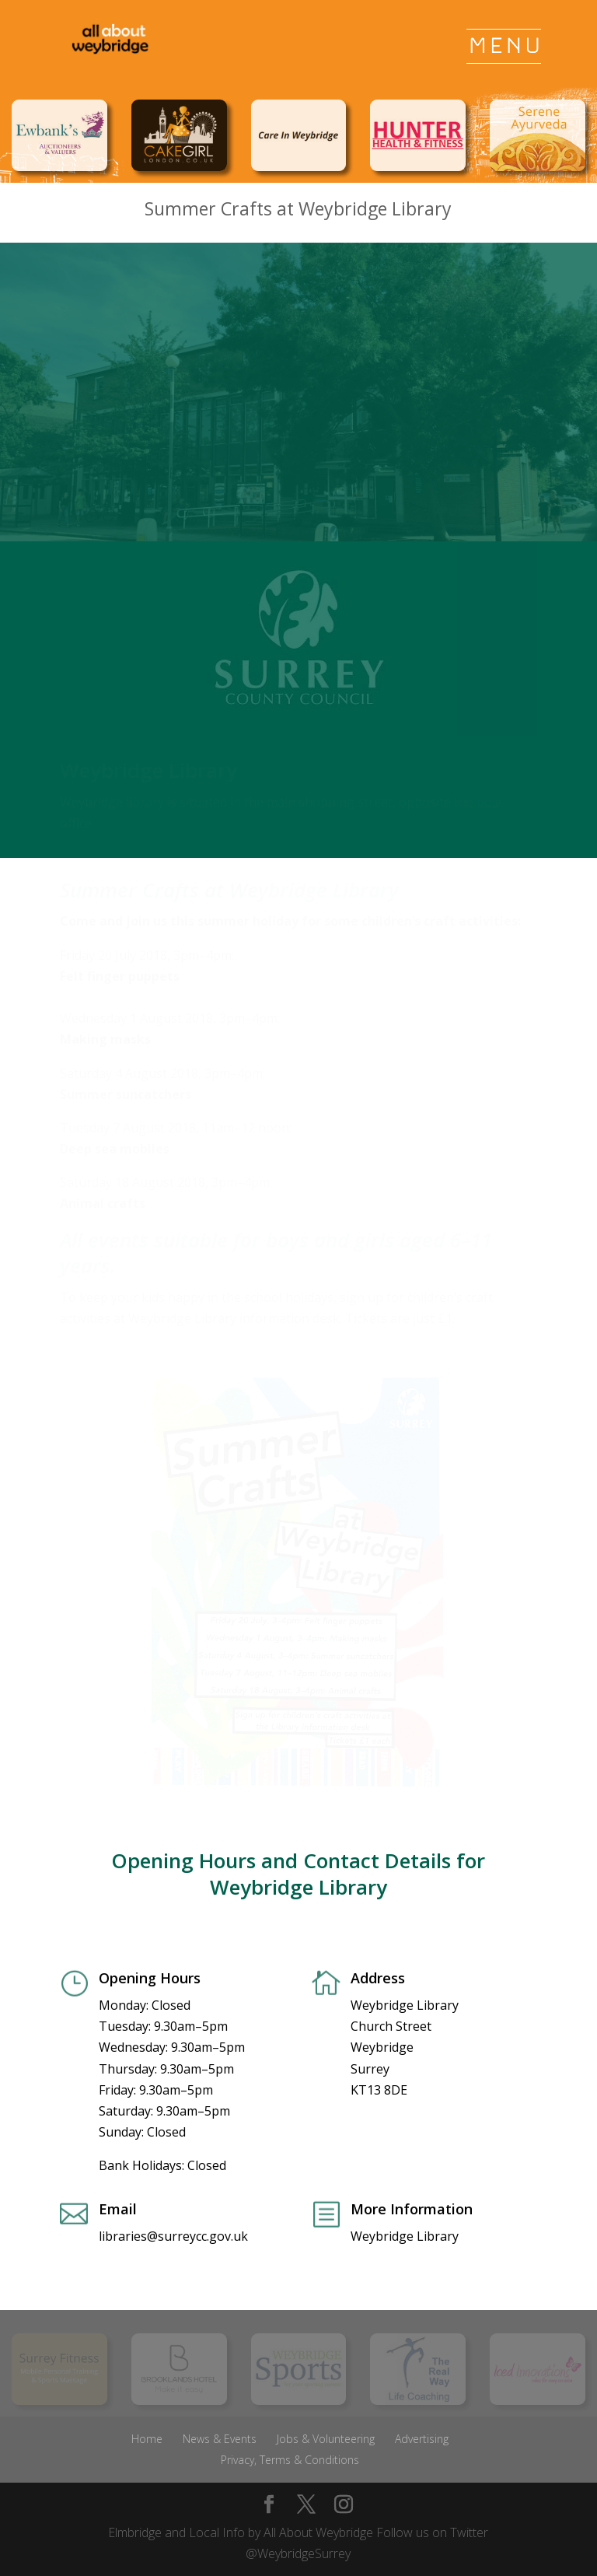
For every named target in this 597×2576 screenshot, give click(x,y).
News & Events (220, 2438)
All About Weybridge (318, 2532)
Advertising (422, 2438)
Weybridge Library (405, 2236)
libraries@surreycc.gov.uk (173, 2236)
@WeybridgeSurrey (298, 2553)
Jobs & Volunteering (326, 2438)
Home (146, 2438)
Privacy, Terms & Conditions (290, 2459)
